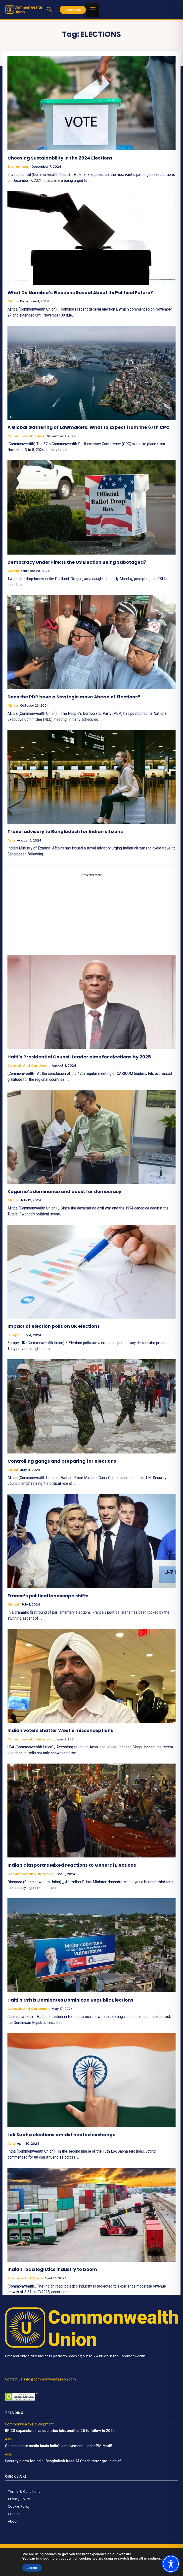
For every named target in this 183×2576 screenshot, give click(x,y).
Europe (13, 1335)
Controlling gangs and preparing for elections (61, 1461)
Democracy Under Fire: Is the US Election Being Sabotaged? (76, 562)
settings (154, 2558)
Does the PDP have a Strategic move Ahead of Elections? (73, 697)
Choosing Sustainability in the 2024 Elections (59, 158)
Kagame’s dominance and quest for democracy (64, 1191)
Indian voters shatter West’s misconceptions (60, 1730)
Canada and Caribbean (28, 1066)
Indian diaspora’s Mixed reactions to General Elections (71, 1865)
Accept (32, 2568)
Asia (11, 841)
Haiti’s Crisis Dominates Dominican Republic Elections (70, 2000)
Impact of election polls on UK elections (53, 1326)
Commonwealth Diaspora (30, 1739)
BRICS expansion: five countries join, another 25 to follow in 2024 (60, 2430)
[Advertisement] (91, 912)
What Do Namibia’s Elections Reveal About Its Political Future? (80, 292)
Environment (18, 167)
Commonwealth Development (29, 2424)
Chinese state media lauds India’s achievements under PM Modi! (59, 2446)
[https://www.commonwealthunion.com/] (23, 9)
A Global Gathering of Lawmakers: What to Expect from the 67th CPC (88, 427)
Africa (12, 301)
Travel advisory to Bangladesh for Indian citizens (65, 831)
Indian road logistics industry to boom (52, 2269)
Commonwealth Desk (26, 436)
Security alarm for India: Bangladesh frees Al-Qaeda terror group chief (63, 2461)
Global (13, 571)
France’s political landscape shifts (48, 1596)
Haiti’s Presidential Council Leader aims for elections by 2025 (79, 1057)
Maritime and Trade (25, 2278)
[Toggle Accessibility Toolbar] (170, 2563)
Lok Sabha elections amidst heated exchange (61, 2135)
